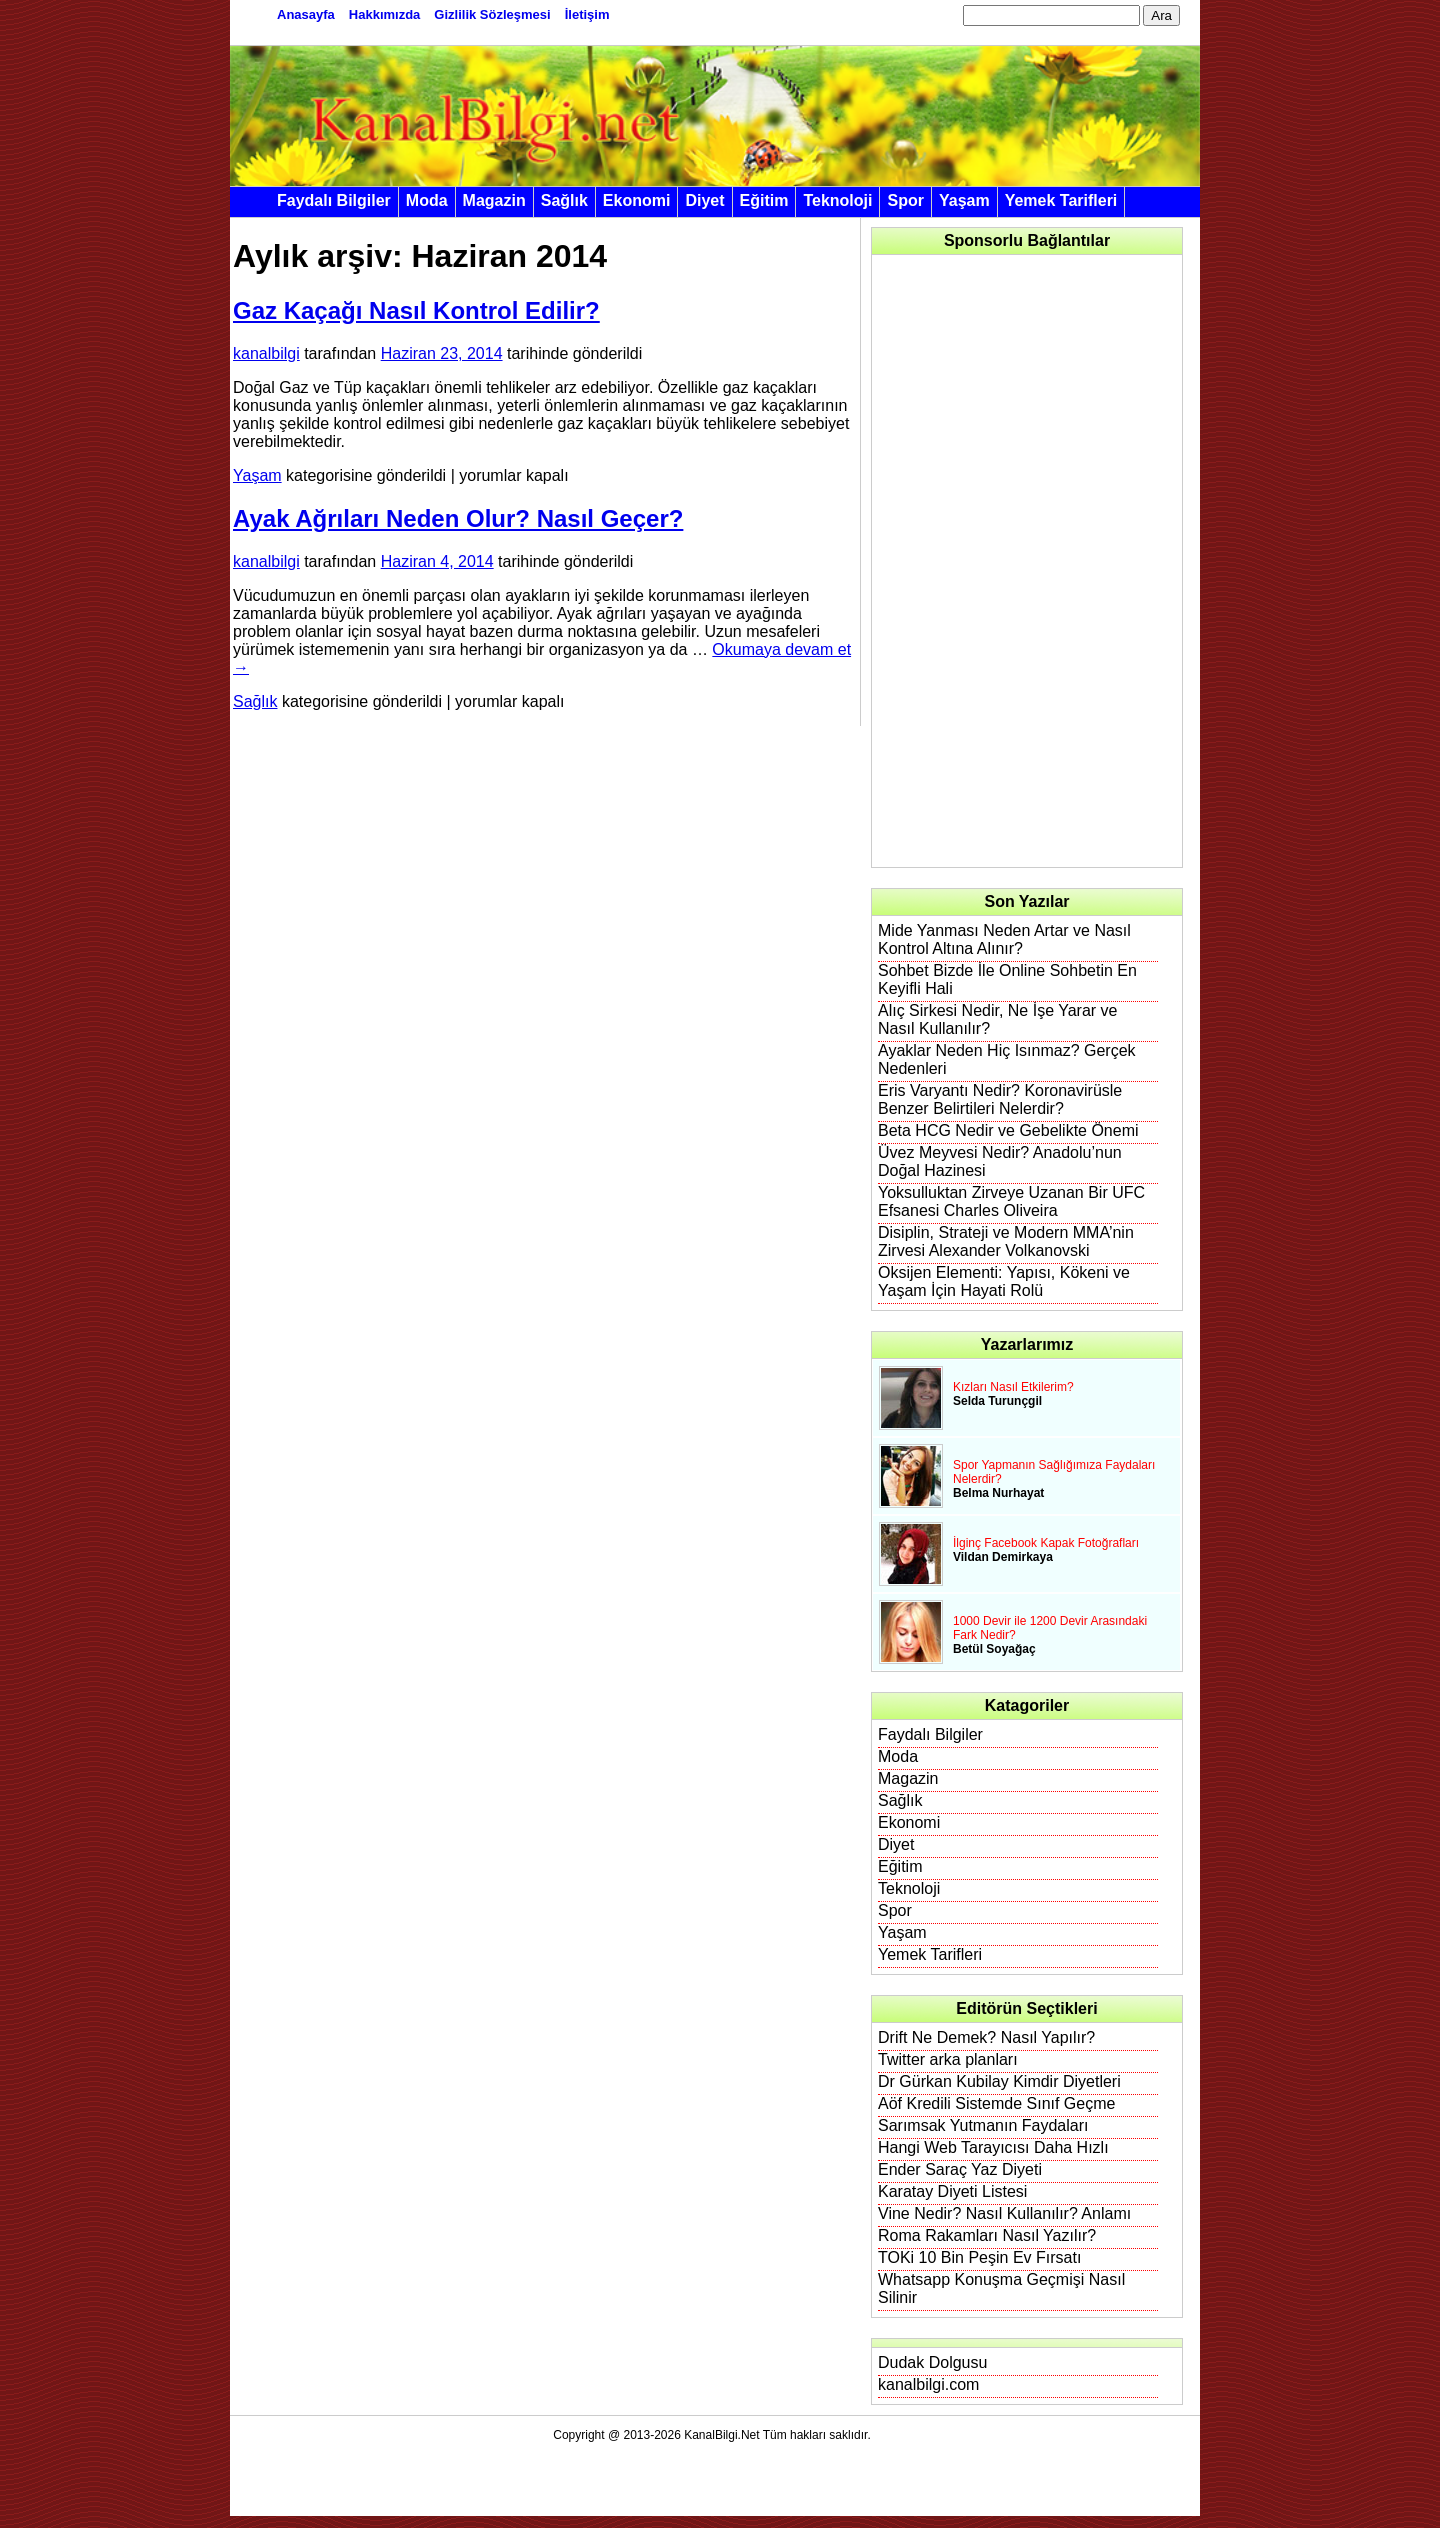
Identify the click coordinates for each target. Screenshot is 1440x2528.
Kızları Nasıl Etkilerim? (1013, 1387)
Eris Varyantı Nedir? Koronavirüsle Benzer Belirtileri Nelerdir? (1000, 1099)
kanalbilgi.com (928, 2384)
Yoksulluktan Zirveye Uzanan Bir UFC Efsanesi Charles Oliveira (1011, 1201)
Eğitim (764, 200)
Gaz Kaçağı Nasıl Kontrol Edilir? (416, 310)
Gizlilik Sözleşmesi (492, 14)
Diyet (704, 200)
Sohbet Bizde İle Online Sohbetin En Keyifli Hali (1007, 979)
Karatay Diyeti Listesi (952, 2191)
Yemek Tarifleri (1061, 200)
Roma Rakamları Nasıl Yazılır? (987, 2235)
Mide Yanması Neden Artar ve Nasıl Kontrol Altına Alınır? (1004, 939)
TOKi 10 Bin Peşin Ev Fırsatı (979, 2257)
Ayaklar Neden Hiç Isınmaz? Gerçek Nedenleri (1007, 1059)
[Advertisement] (1028, 561)
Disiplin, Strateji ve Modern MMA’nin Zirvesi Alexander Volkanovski (1006, 1241)
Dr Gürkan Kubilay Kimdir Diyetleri (999, 2081)
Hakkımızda (385, 14)
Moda (427, 200)
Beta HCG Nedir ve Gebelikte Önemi (1008, 1130)
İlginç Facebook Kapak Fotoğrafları (1046, 1543)
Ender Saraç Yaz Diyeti (960, 2169)
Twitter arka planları (948, 2059)
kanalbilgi (266, 353)
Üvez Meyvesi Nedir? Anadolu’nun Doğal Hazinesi (1000, 1161)
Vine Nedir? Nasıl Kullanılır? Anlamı (1004, 2213)
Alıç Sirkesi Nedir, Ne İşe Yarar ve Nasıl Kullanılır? (998, 1019)
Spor (905, 200)
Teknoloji (837, 200)
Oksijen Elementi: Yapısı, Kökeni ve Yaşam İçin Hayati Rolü (1004, 1281)
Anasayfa (306, 14)
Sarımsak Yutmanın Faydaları (983, 2125)
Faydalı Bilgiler (334, 200)
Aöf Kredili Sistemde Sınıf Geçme (996, 2103)
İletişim (587, 14)
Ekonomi (637, 200)
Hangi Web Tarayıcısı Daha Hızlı (993, 2147)
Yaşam (964, 200)
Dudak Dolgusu (932, 2362)
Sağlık (564, 200)
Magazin (494, 200)
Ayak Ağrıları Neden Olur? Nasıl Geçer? (458, 518)
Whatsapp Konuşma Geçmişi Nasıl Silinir (1001, 2288)
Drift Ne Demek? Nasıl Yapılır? (986, 2037)
